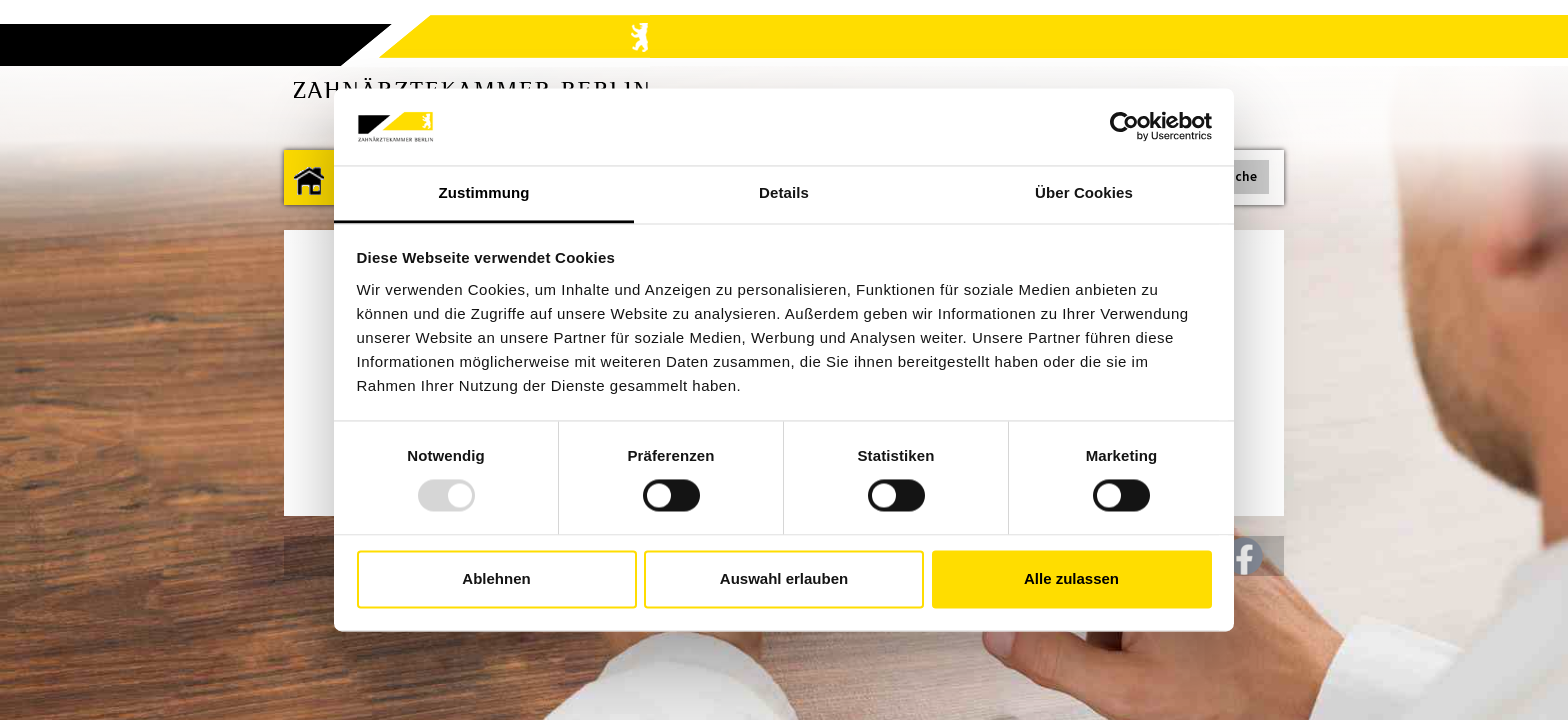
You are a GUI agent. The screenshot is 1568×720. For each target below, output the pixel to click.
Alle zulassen (1071, 578)
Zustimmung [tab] (484, 192)
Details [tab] (784, 192)
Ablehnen (496, 578)
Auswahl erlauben (784, 578)
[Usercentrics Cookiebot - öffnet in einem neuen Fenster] (1124, 127)
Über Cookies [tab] (1084, 192)
